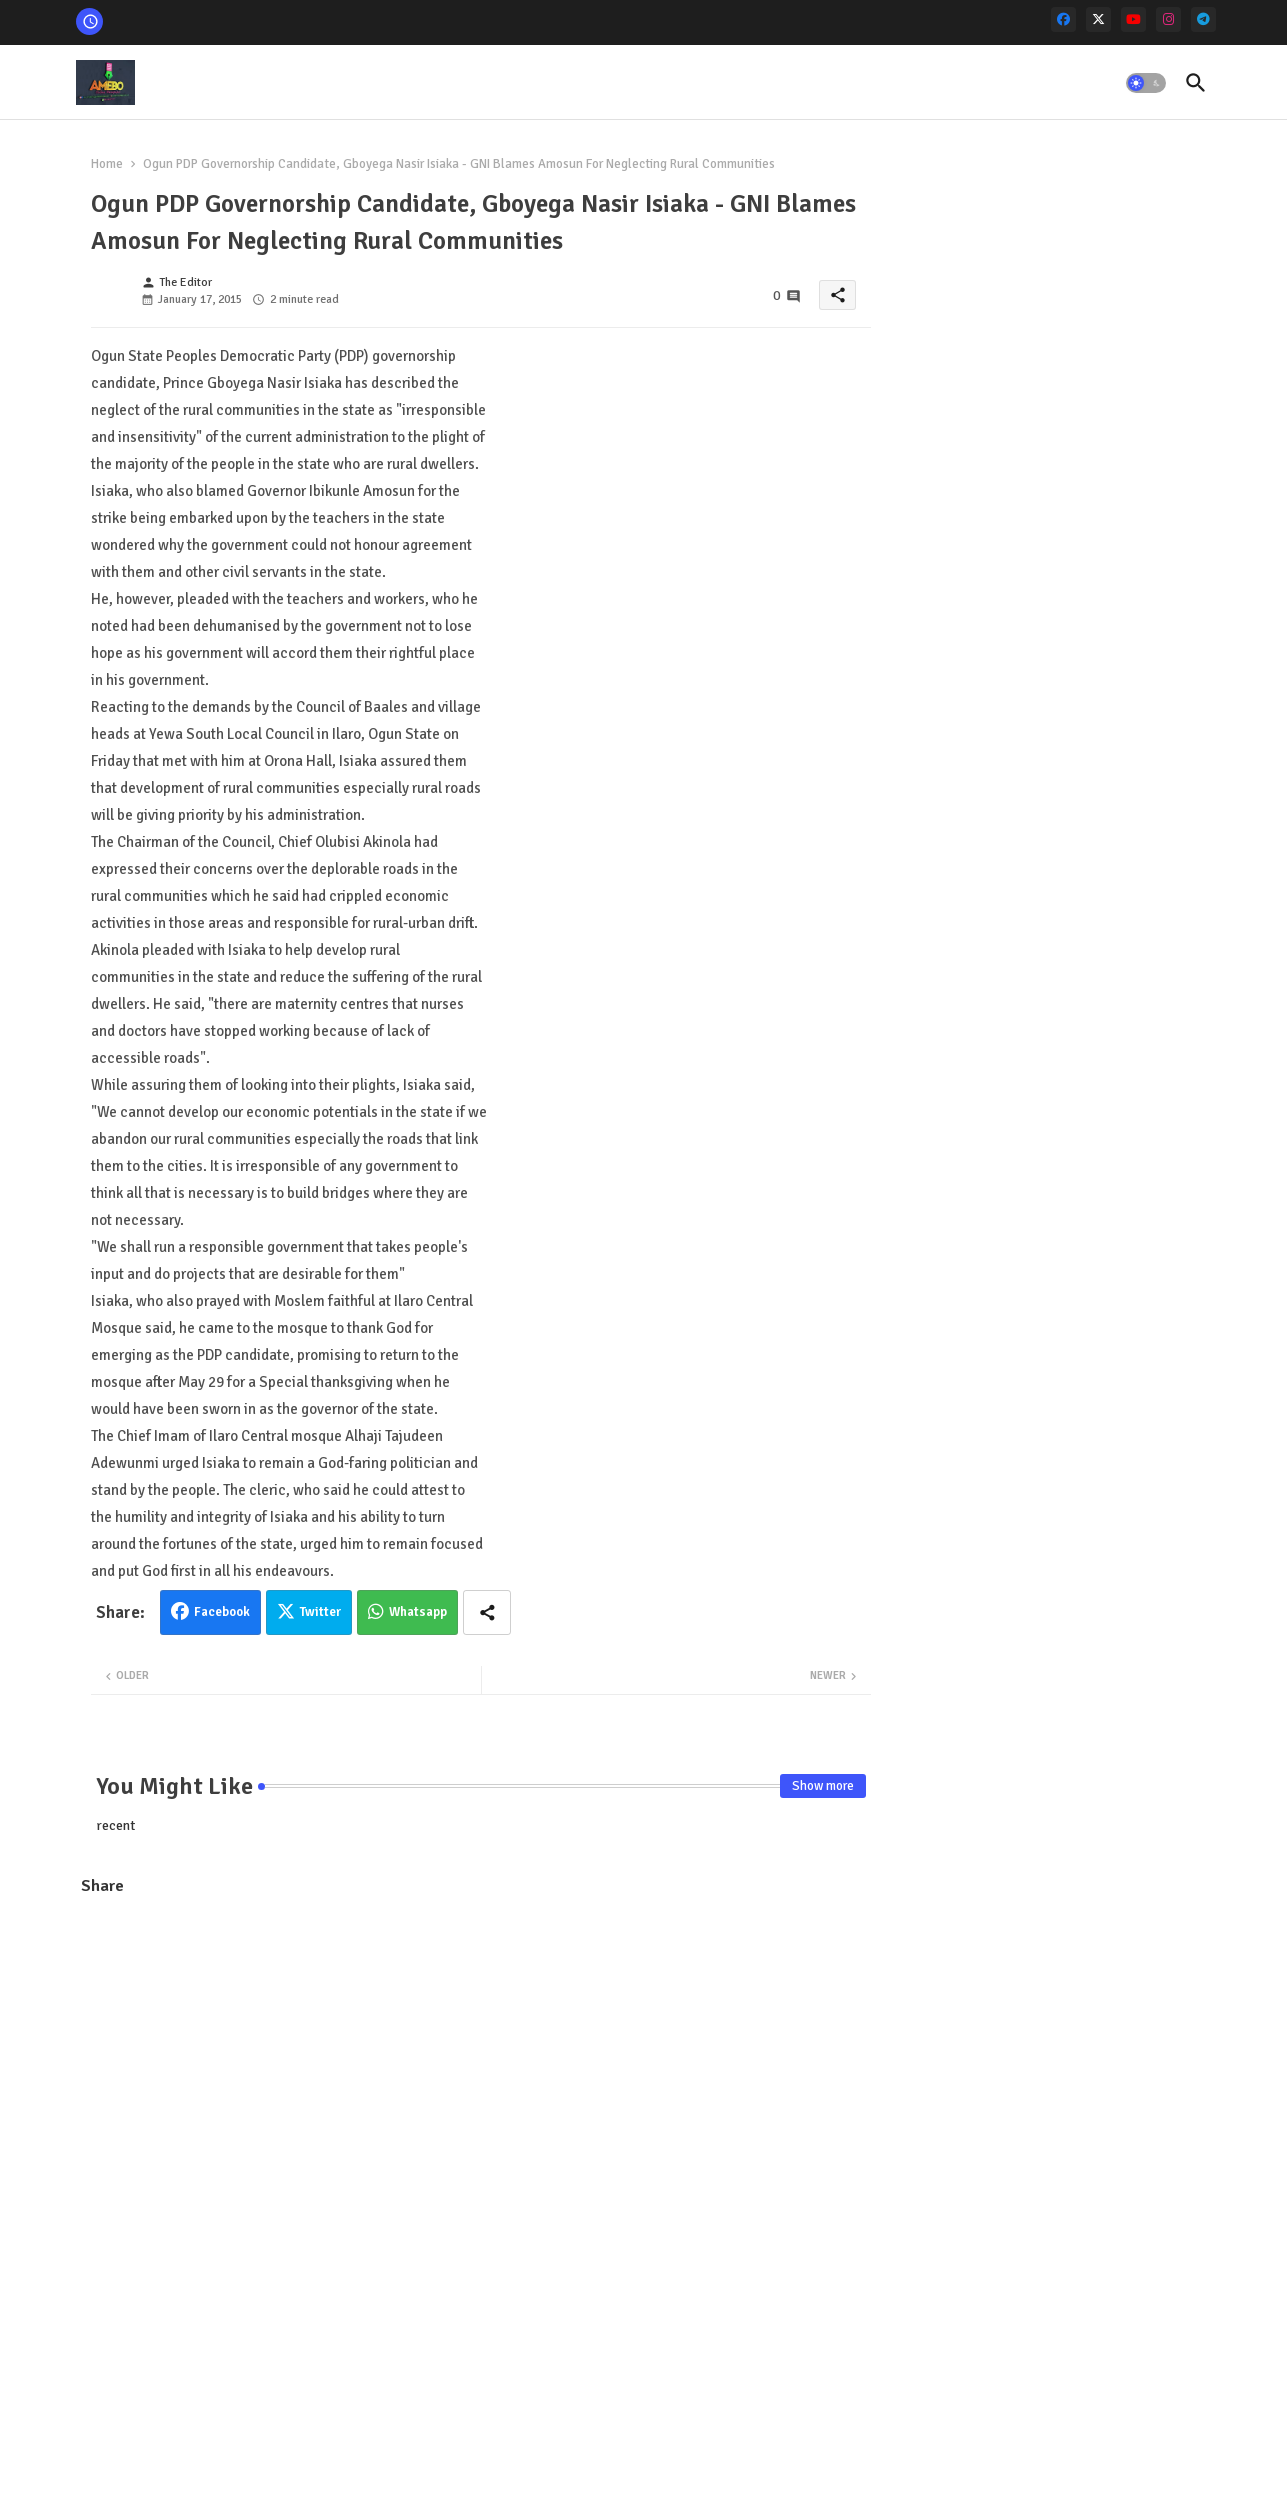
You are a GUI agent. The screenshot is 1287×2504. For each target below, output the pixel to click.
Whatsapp (418, 1612)
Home (107, 164)
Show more (823, 1786)
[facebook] (1063, 19)
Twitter (320, 1612)
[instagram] (1168, 19)
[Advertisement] (481, 2058)
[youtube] (1133, 19)
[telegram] (1203, 19)
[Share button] (487, 1612)
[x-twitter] (1098, 19)
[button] (1146, 83)
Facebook (222, 1612)
